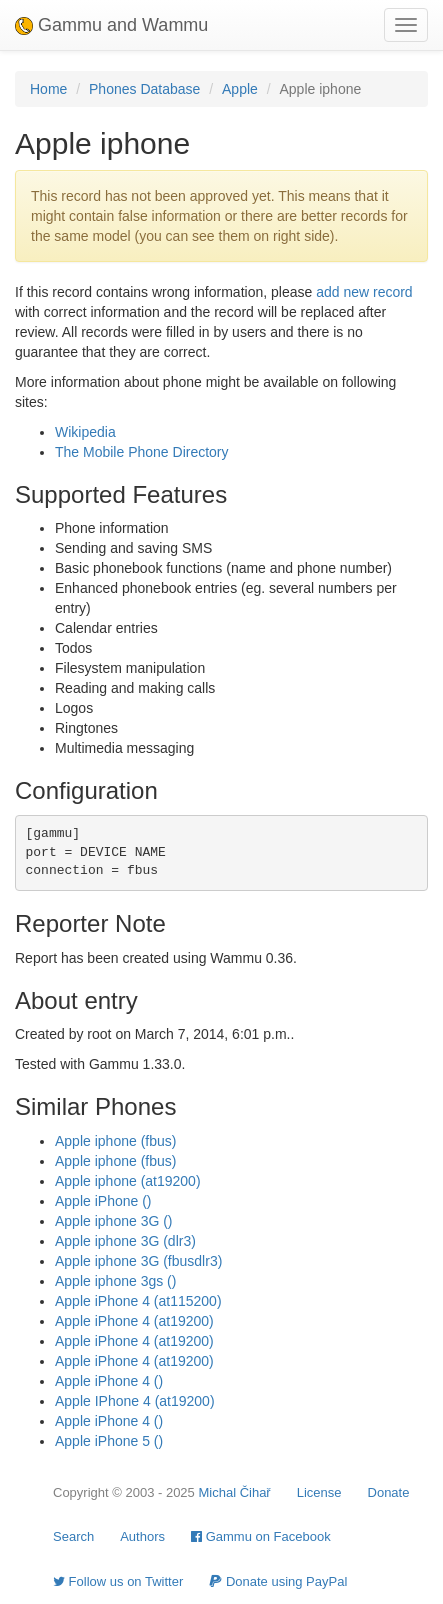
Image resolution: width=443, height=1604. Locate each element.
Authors (142, 1536)
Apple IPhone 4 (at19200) (135, 1401)
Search (73, 1536)
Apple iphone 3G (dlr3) (125, 1241)
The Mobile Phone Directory (142, 452)
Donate (389, 1492)
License (319, 1492)
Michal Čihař (234, 1492)
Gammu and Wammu (111, 25)
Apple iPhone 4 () (109, 1381)
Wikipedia (85, 432)
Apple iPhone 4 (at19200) (134, 1321)
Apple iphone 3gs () (115, 1281)
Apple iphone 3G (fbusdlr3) (138, 1261)
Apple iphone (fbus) (115, 1141)
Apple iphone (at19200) (128, 1181)
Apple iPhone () (103, 1201)
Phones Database (144, 89)
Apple (240, 89)
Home (48, 89)
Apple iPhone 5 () (109, 1441)
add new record (364, 292)
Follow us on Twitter (118, 1581)
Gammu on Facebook (261, 1536)
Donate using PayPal (278, 1581)
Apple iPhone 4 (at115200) (138, 1301)
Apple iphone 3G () (114, 1221)
